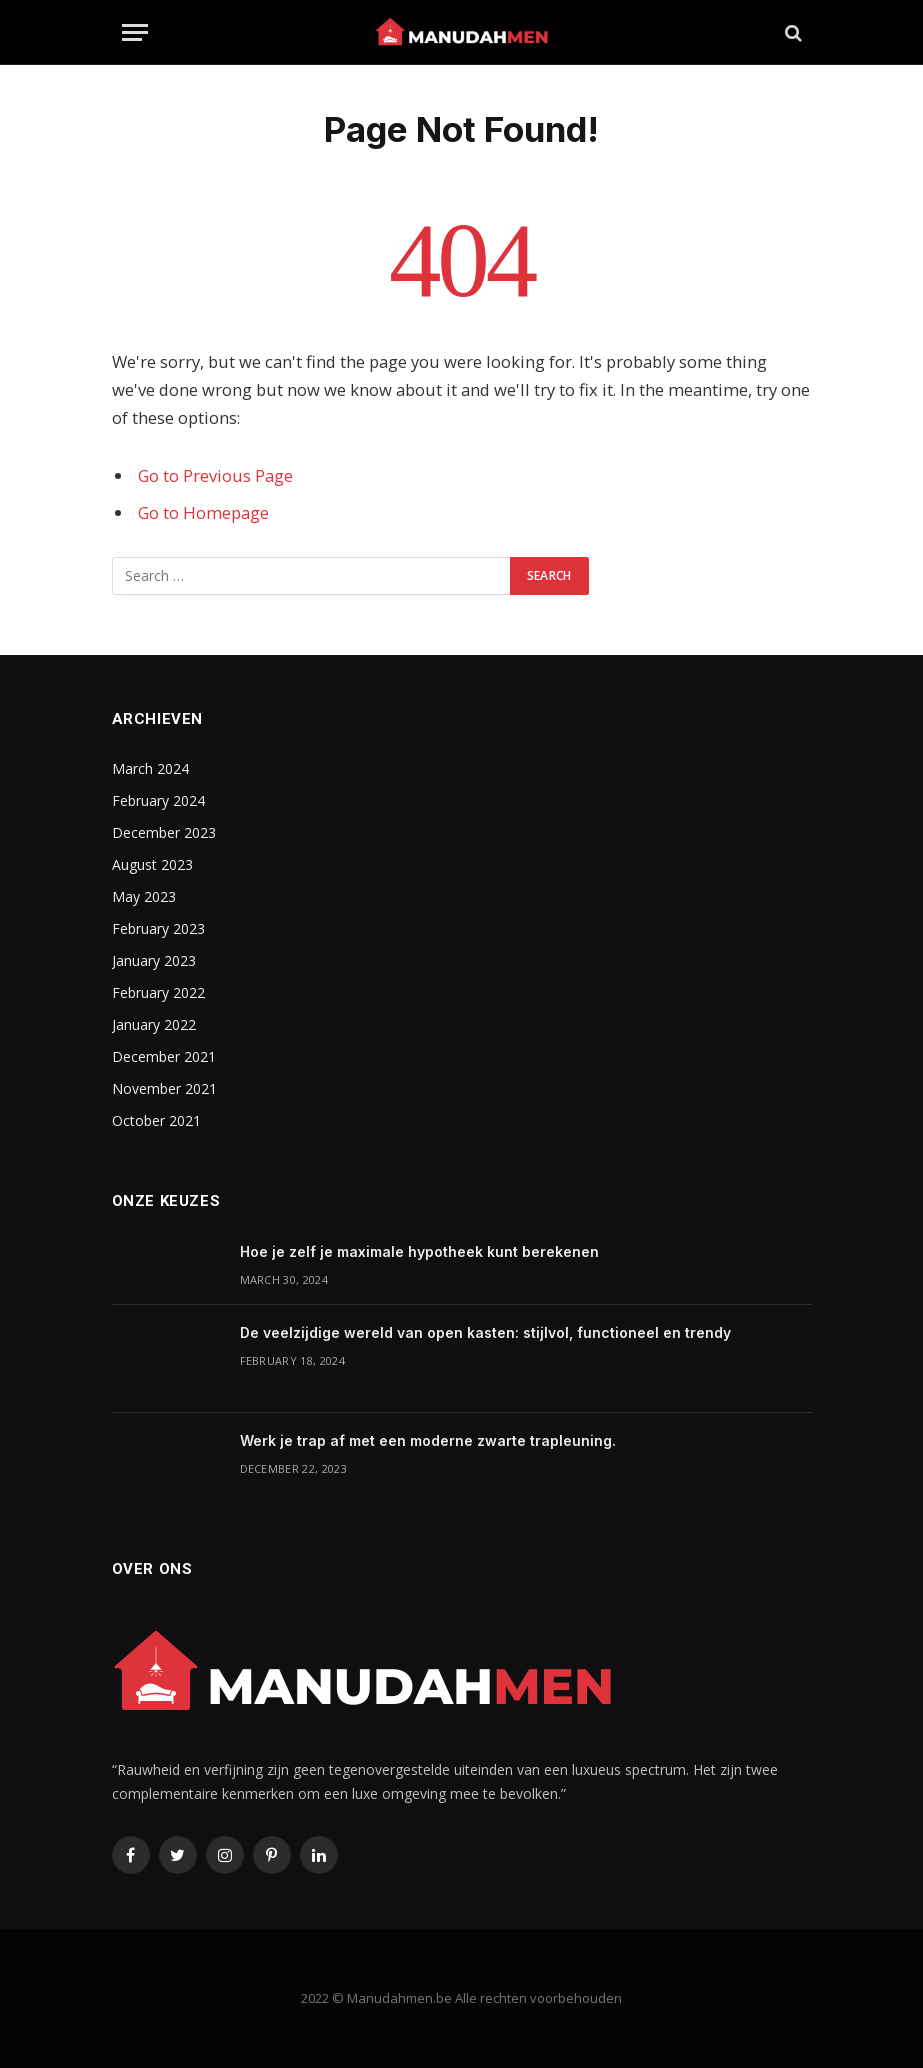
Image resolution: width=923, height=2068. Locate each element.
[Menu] (135, 32)
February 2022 (158, 992)
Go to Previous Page (215, 475)
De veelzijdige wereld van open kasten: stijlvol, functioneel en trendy (485, 1332)
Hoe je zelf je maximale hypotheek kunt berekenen (419, 1251)
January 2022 (154, 1024)
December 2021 (164, 1056)
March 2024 (150, 768)
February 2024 (158, 800)
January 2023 (154, 960)
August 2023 (152, 864)
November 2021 (164, 1088)
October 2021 (156, 1120)
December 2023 (164, 832)
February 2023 (158, 928)
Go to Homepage (203, 512)
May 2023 (144, 896)
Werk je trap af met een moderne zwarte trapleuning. (428, 1440)
